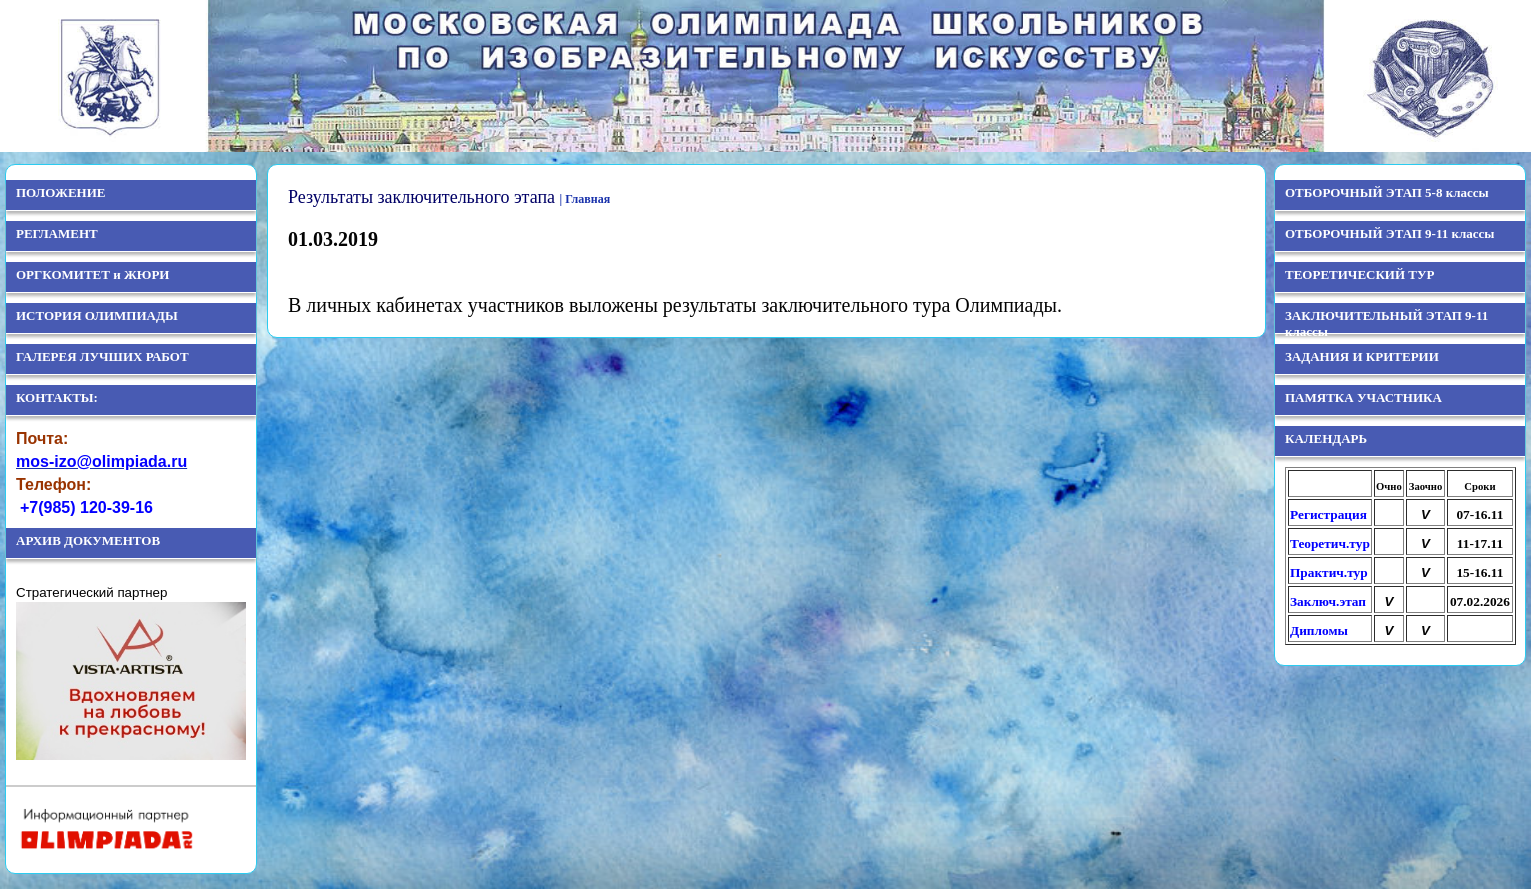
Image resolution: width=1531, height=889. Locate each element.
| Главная (585, 199)
